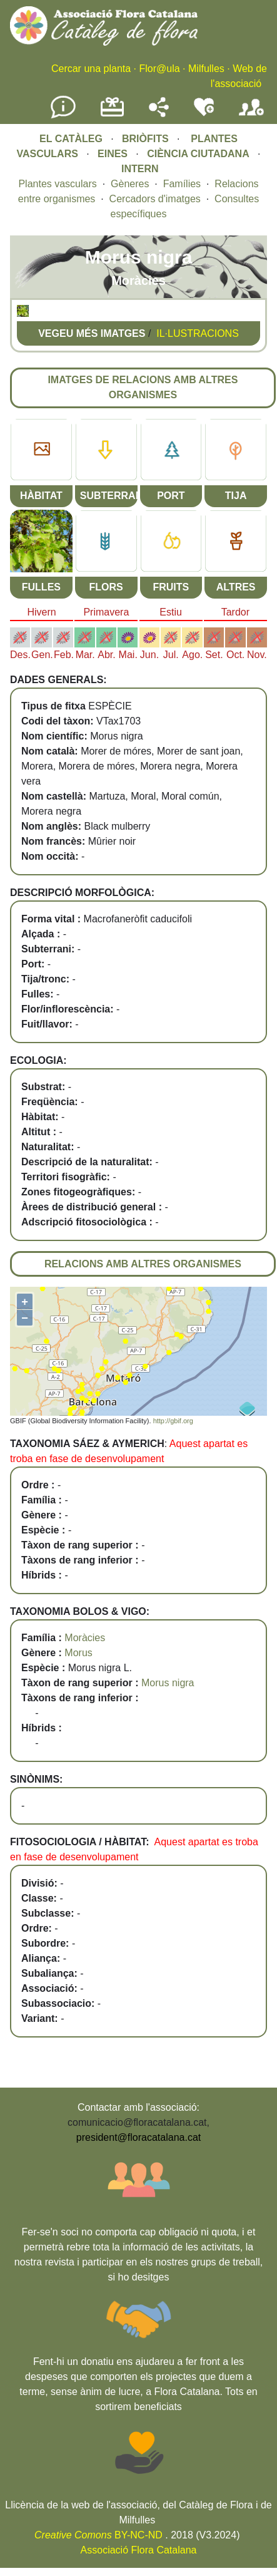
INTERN (140, 168)
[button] (23, 313)
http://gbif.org (173, 1421)
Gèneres (130, 183)
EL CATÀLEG (71, 138)
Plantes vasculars (57, 183)
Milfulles (206, 68)
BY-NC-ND (98, 2535)
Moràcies (84, 1637)
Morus (78, 1652)
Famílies (182, 183)
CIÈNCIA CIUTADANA (198, 153)
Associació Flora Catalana (139, 2550)
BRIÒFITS (146, 138)
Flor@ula (159, 68)
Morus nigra (167, 1682)
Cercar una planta (91, 68)
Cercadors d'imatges (155, 198)
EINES (113, 153)
